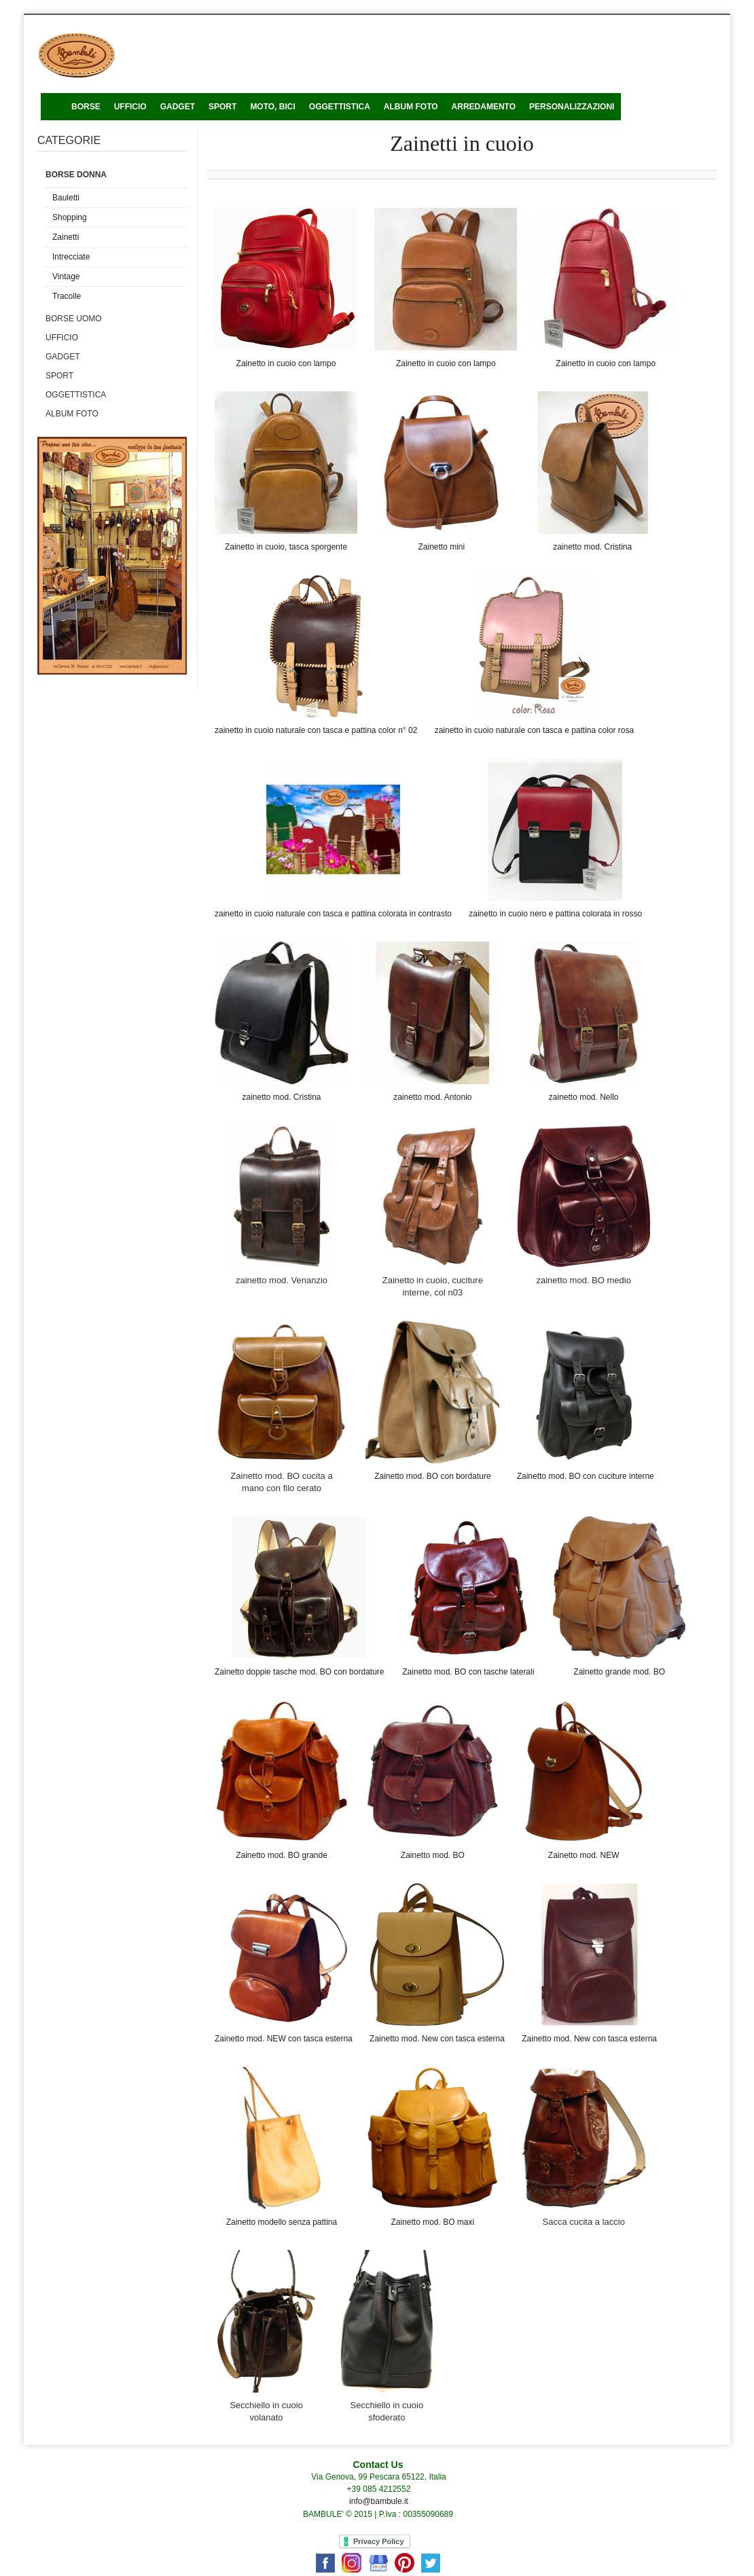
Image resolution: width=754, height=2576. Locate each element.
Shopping (69, 217)
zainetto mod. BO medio (583, 1280)
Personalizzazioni (571, 106)
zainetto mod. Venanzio (281, 1280)
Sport (222, 106)
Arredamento (484, 106)
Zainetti (65, 237)
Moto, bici (272, 106)
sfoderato (386, 2417)
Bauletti (65, 197)
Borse (86, 106)
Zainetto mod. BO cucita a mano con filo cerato (281, 1482)
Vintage (65, 276)
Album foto (411, 106)
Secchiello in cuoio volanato (266, 2411)
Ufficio (62, 337)
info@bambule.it (378, 2501)
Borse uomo (74, 318)
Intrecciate (71, 257)
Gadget (177, 106)
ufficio (130, 106)
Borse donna (76, 174)
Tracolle (66, 296)
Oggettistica (339, 106)
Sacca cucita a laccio (583, 2222)
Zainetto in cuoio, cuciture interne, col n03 (432, 1286)
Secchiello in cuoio (387, 2405)
